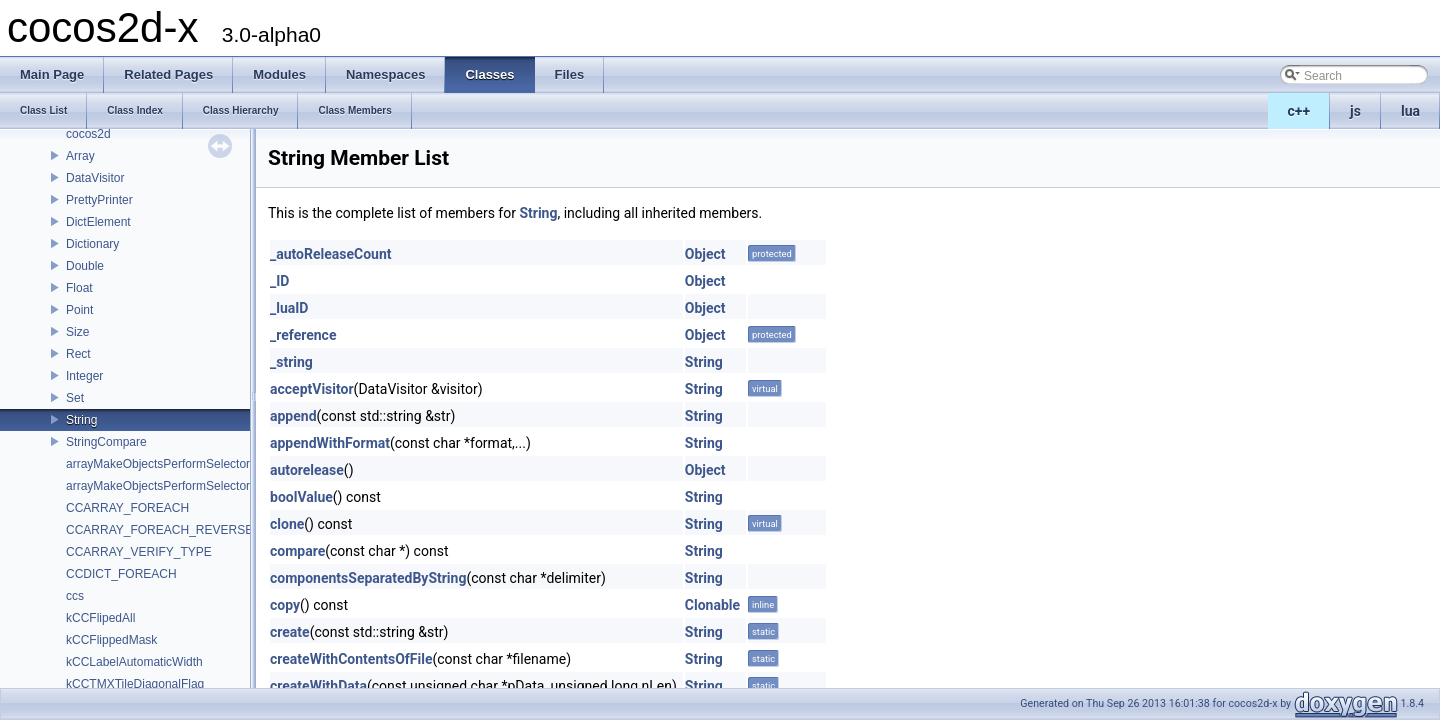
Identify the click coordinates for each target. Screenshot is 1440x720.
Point (79, 310)
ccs (75, 596)
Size (77, 332)
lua (1410, 111)
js (1355, 111)
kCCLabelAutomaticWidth (134, 662)
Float (79, 288)
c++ (1299, 111)
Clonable (712, 605)
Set (75, 398)
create (290, 632)
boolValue (301, 497)
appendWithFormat (330, 443)
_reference (303, 335)
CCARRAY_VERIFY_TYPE (139, 552)
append (293, 416)
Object (705, 254)
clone (287, 524)
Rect (78, 354)
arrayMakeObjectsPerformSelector (158, 464)
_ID (279, 281)
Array (80, 156)
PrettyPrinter (99, 200)
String (81, 420)
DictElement (98, 222)
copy (285, 605)
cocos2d (88, 134)
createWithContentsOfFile (351, 659)
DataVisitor (95, 178)
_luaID (289, 308)
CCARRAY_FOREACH (127, 508)
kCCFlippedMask (111, 640)
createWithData (318, 686)
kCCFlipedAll (100, 618)
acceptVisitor (312, 389)
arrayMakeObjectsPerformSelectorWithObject (187, 486)
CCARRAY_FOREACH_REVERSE (159, 530)
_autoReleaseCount (331, 254)
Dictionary (92, 244)
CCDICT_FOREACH (121, 574)
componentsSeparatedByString (368, 578)
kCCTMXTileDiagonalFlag (135, 684)
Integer (84, 376)
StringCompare (106, 442)
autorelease (307, 470)
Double (85, 266)
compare (297, 551)
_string (291, 362)
